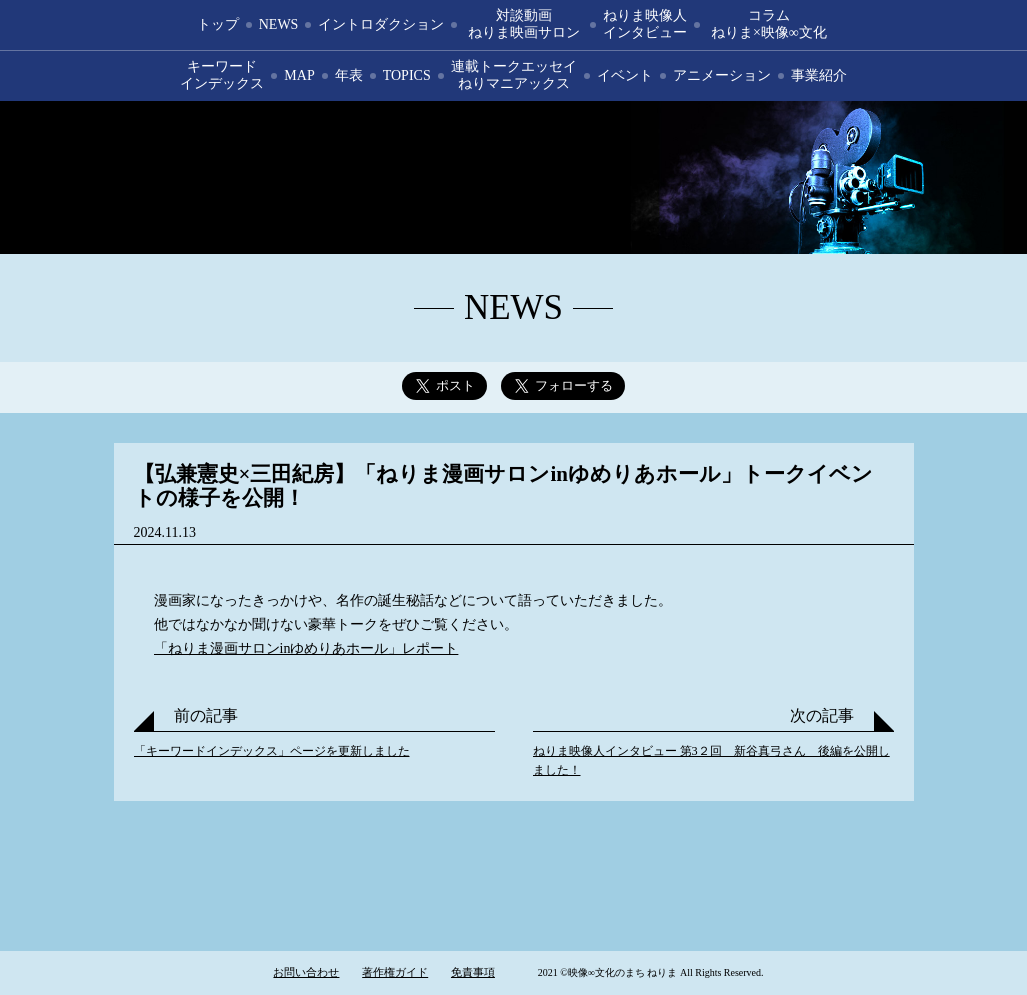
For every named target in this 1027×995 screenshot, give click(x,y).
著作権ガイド (395, 972)
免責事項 (473, 972)
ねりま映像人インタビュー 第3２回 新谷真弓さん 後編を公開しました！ (711, 761)
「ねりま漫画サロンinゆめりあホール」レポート (306, 648)
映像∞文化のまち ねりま (513, 177)
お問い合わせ (306, 972)
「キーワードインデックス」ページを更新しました (272, 751)
